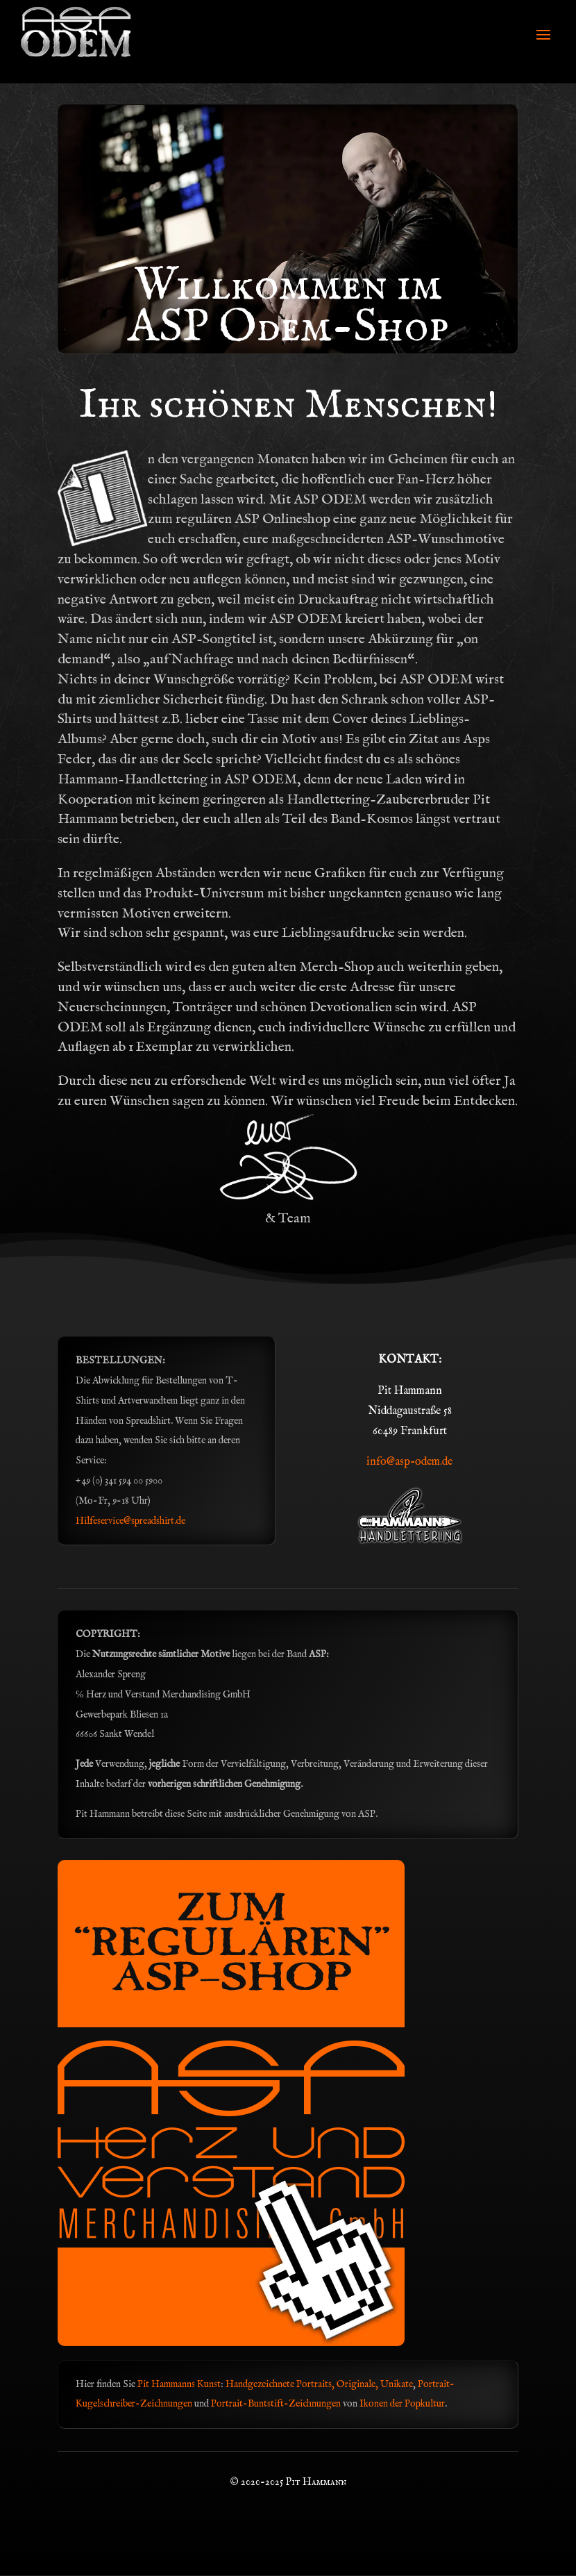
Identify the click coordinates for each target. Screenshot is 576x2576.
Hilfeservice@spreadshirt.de (130, 1521)
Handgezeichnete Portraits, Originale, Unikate (319, 2384)
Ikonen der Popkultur (402, 2404)
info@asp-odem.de (409, 1462)
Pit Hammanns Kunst (179, 2384)
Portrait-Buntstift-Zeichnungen (277, 2404)
